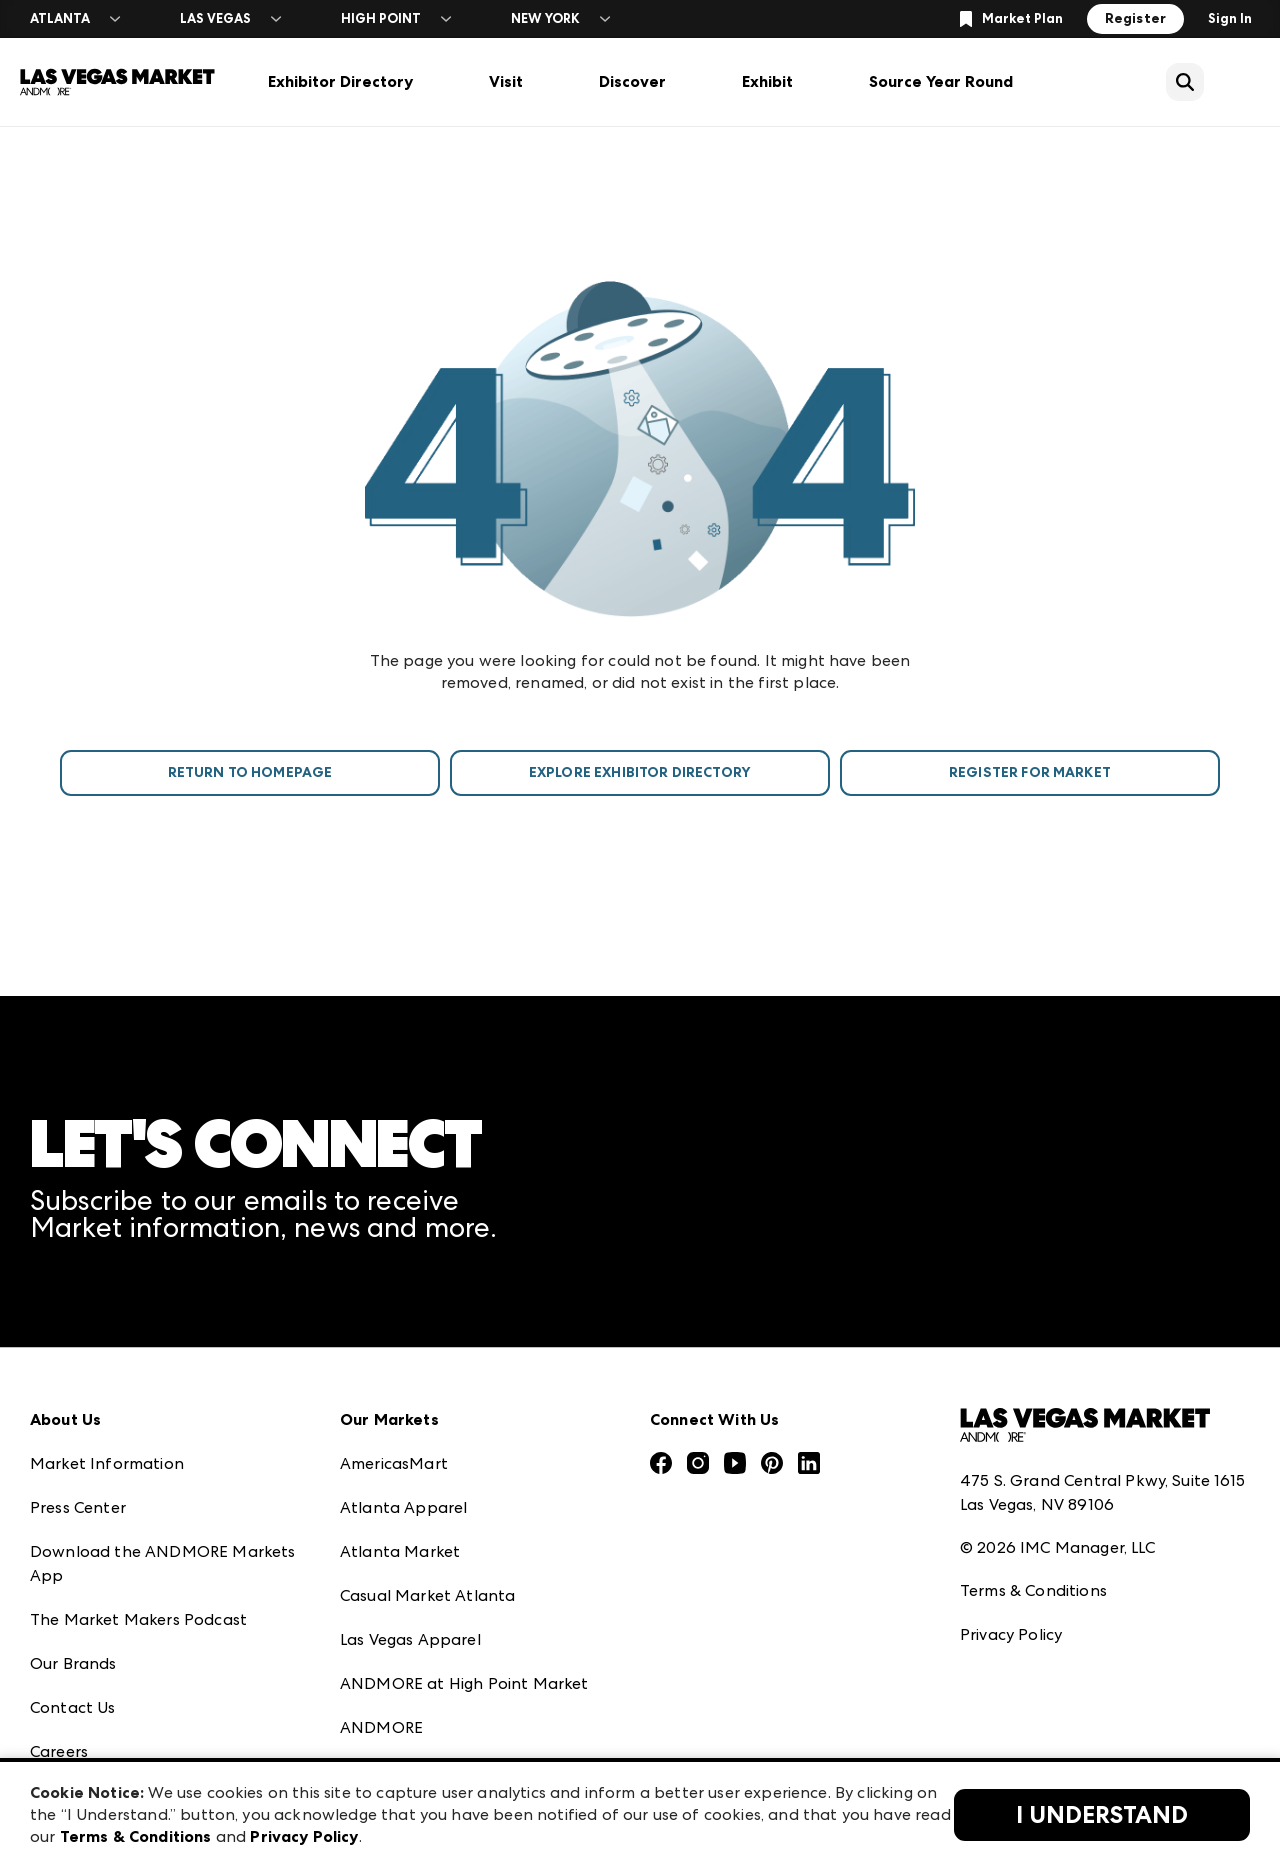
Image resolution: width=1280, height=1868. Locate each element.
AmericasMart (394, 1463)
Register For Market (1030, 772)
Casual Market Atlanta (427, 1595)
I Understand (1102, 1815)
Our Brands (73, 1663)
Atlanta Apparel (403, 1507)
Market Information (107, 1463)
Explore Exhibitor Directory (640, 772)
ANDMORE (381, 1727)
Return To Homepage (250, 772)
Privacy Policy (1011, 1634)
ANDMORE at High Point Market (464, 1683)
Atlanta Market (400, 1551)
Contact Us (73, 1707)
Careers (59, 1751)
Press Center (78, 1507)
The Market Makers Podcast (138, 1619)
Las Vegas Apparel (410, 1639)
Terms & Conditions (1033, 1590)
